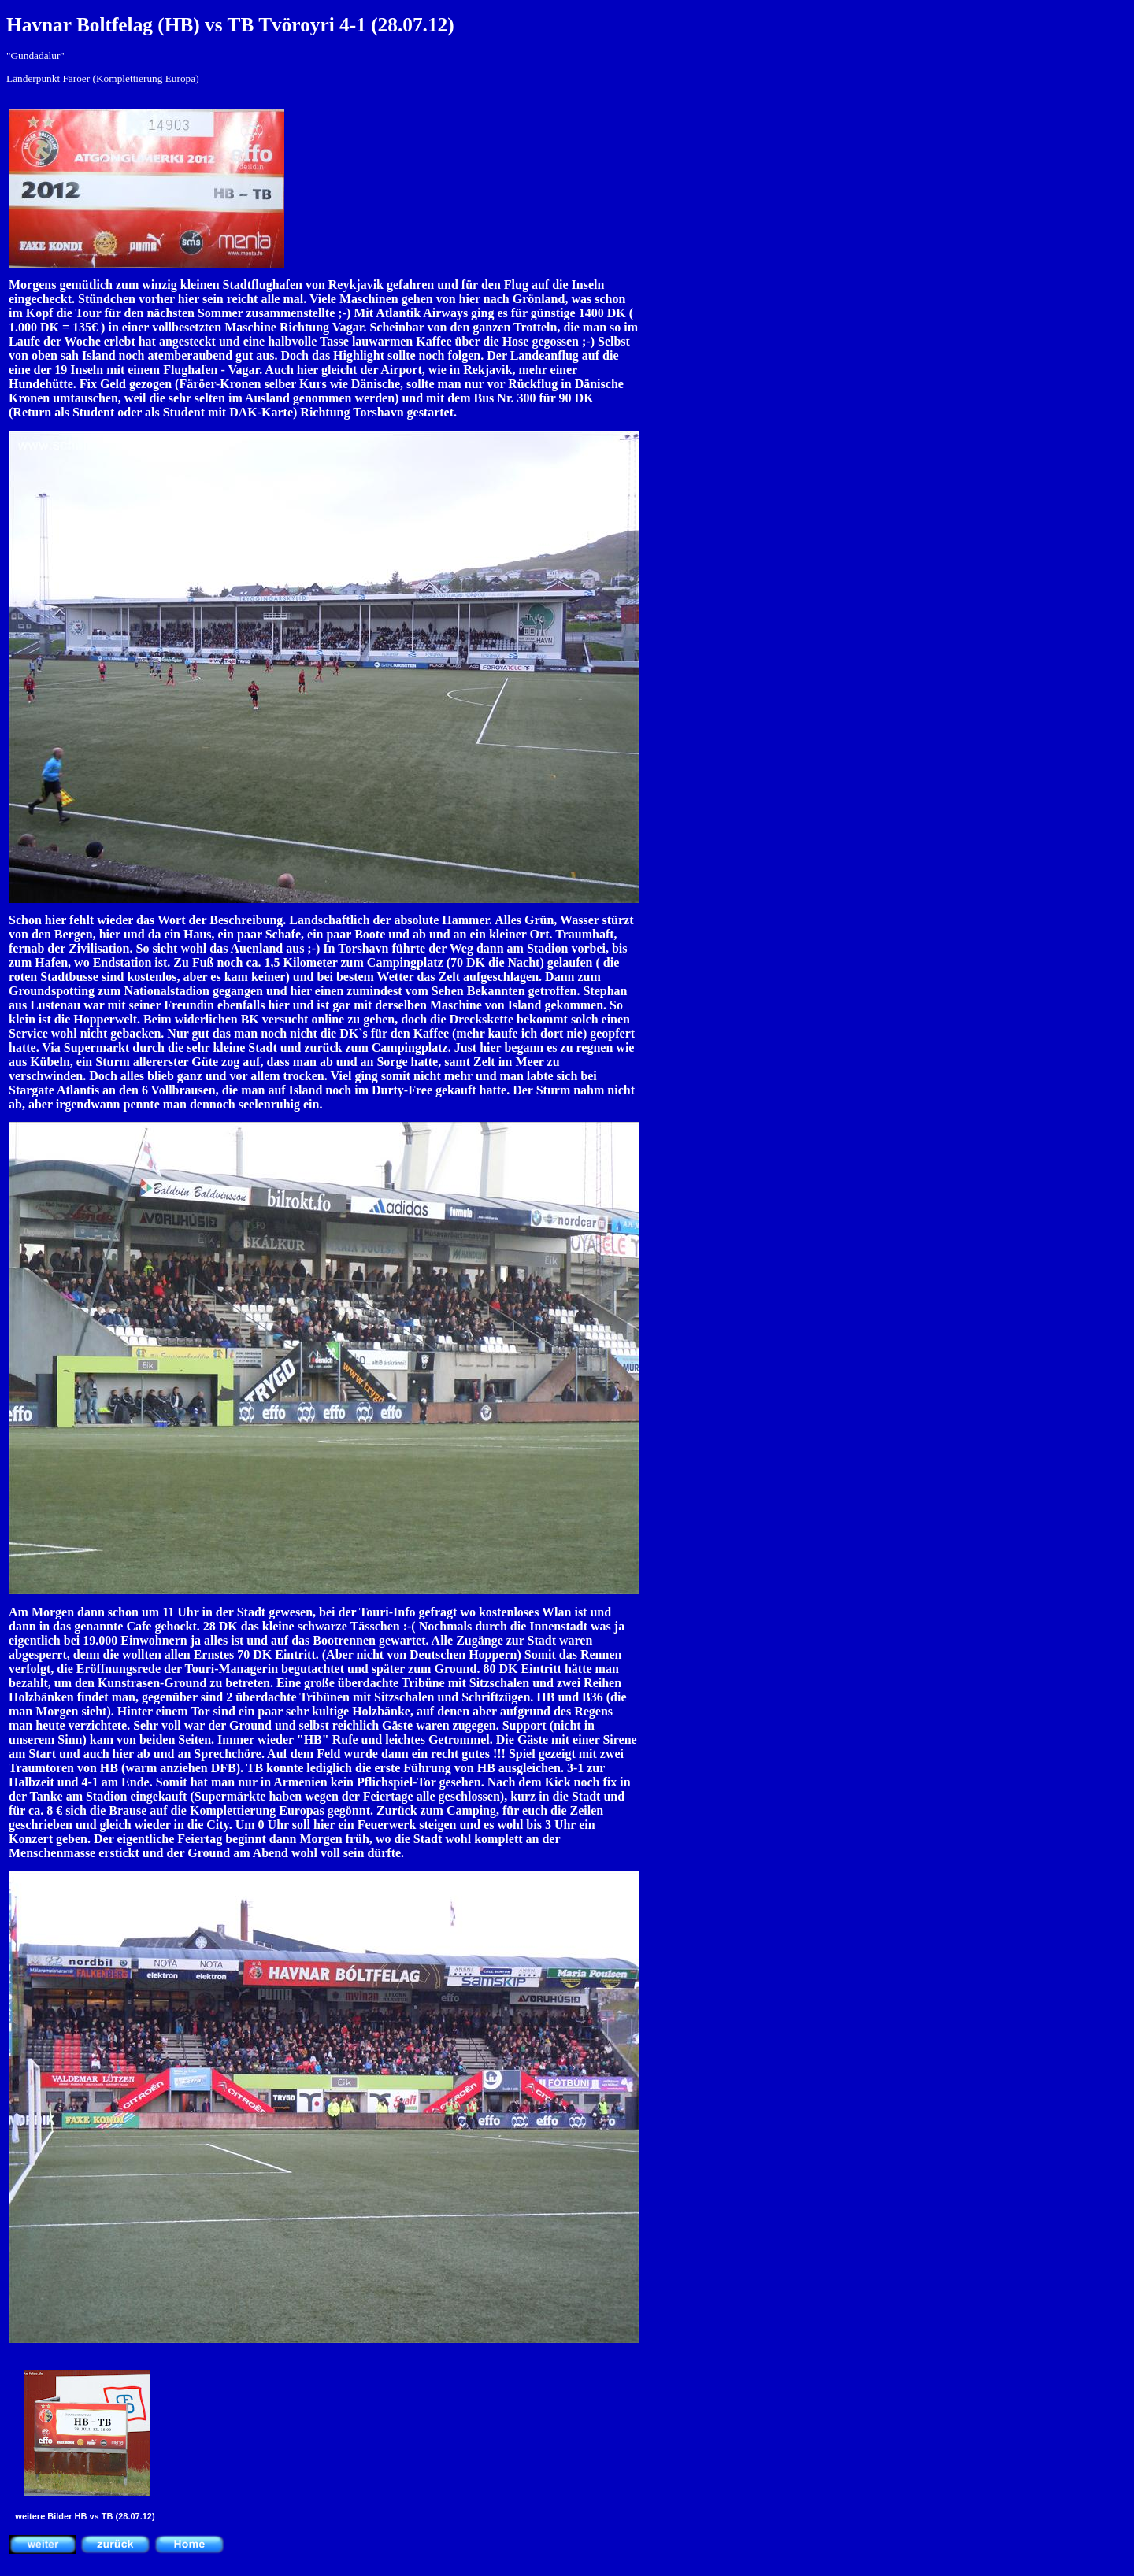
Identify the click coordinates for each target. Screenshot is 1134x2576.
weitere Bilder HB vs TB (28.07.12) (84, 2516)
